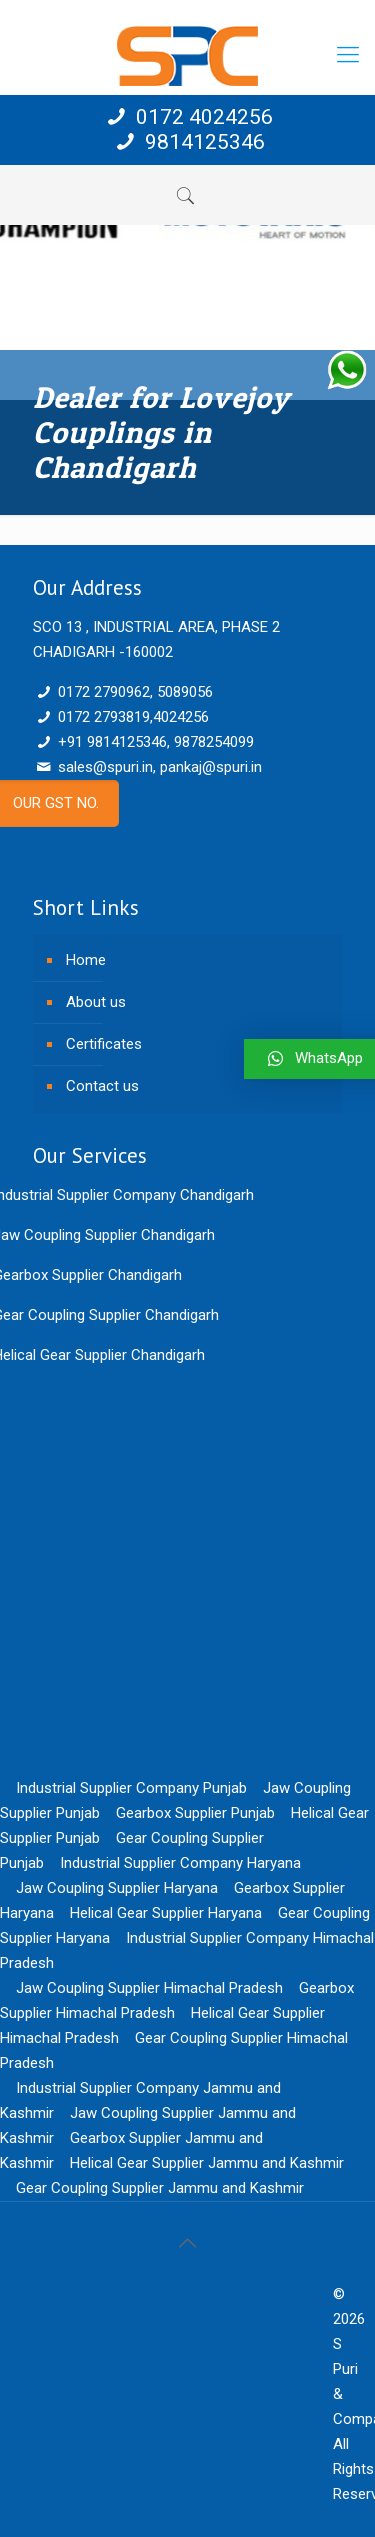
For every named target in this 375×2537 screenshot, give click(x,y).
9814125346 (187, 142)
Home (86, 960)
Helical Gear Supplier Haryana (166, 1913)
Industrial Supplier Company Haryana (180, 1863)
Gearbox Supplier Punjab (195, 1813)
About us (96, 1002)
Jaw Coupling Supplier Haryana (117, 1888)
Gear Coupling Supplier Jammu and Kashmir (160, 2188)
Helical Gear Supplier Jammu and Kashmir (207, 2163)
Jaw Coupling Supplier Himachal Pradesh (149, 1988)
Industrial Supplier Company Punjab (131, 1788)
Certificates (104, 1044)
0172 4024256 (187, 117)
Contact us (102, 1086)
